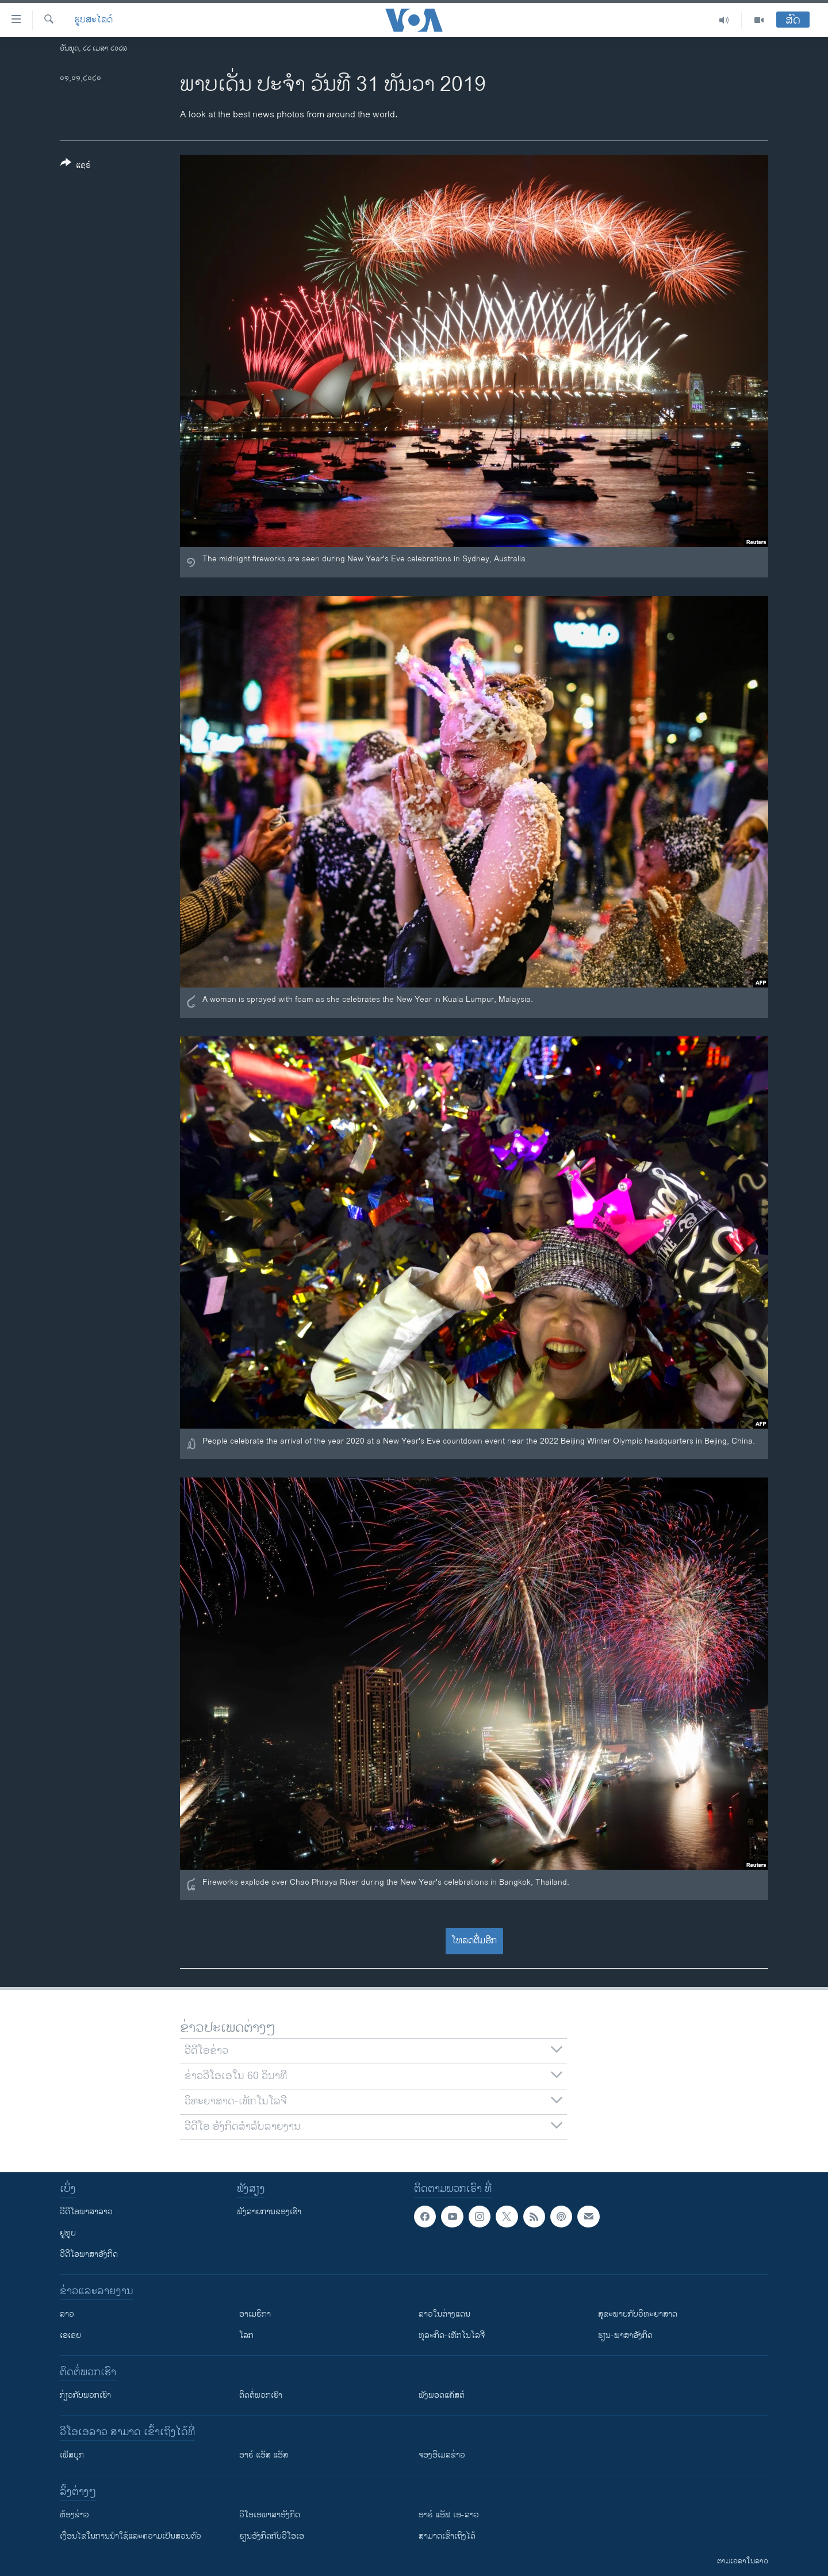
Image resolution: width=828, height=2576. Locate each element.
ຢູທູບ (68, 2233)
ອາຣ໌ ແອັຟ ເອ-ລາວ (449, 2515)
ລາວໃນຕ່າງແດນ (444, 2314)
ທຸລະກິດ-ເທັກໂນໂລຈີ (452, 2335)
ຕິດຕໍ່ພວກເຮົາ (260, 2395)
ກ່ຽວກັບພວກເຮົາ (85, 2395)
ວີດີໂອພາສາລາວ (86, 2212)
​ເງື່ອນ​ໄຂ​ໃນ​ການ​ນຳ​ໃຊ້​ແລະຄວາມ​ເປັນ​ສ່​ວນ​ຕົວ (130, 2536)
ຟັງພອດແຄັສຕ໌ (442, 2395)
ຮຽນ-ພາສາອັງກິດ (625, 2335)
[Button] (75, 166)
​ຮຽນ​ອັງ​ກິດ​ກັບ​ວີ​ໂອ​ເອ (271, 2536)
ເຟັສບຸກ (72, 2455)
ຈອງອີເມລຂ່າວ (442, 2455)
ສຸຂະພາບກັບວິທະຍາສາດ (637, 2314)
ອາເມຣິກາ (255, 2314)
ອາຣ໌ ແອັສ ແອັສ (263, 2455)
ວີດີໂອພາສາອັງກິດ (89, 2254)
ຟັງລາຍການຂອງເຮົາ (269, 2212)
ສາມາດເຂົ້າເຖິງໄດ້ (447, 2536)
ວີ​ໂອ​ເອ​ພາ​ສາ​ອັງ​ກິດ (269, 2515)
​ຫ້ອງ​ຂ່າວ (74, 2515)
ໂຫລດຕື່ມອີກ (474, 1941)
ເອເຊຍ (70, 2335)
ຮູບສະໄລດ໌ (93, 20)
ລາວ (67, 2314)
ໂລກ (246, 2335)
